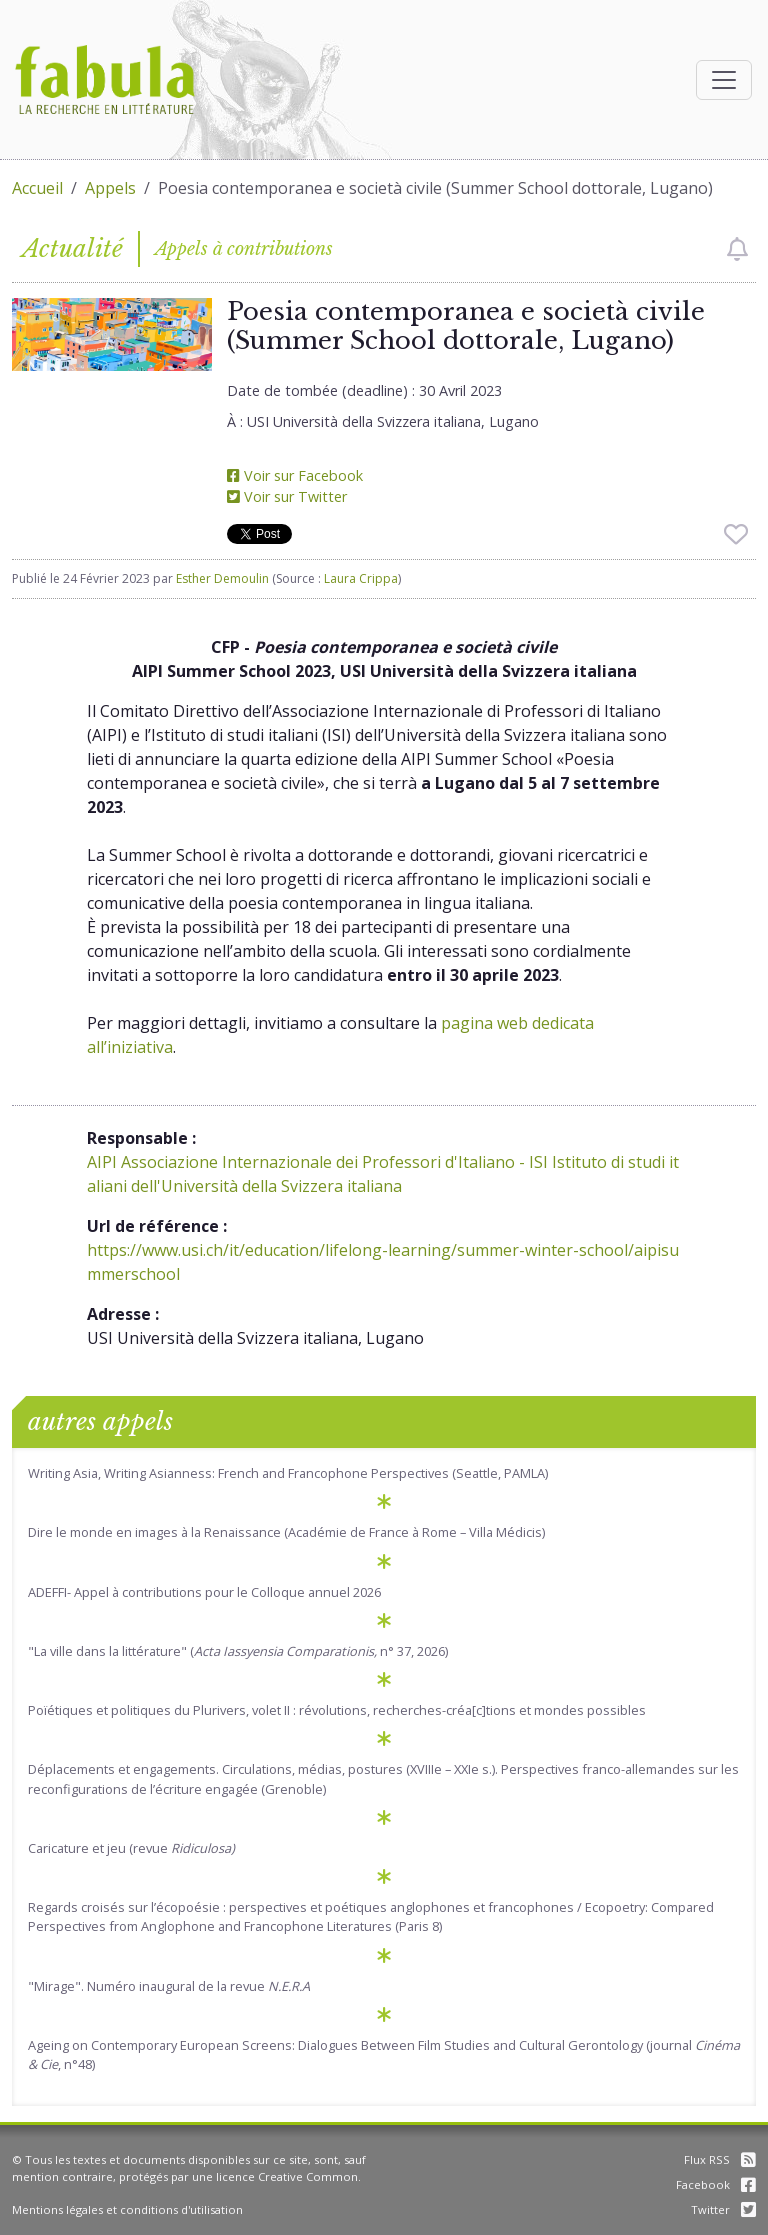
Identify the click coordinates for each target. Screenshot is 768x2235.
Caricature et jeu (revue (131, 1848)
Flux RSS (720, 2159)
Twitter (723, 2209)
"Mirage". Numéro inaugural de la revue (169, 1986)
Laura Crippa (361, 578)
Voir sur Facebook (295, 475)
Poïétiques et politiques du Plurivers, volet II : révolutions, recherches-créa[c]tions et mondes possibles (337, 1710)
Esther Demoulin (222, 578)
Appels (110, 188)
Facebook (716, 2184)
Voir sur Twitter (287, 496)
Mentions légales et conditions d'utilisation (127, 2209)
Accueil (37, 188)
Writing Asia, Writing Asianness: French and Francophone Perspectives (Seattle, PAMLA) (288, 1473)
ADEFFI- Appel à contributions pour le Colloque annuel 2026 (204, 1592)
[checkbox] (737, 249)
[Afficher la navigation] (724, 80)
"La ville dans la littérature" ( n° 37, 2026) (238, 1651)
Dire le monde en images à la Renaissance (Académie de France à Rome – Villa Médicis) (286, 1532)
